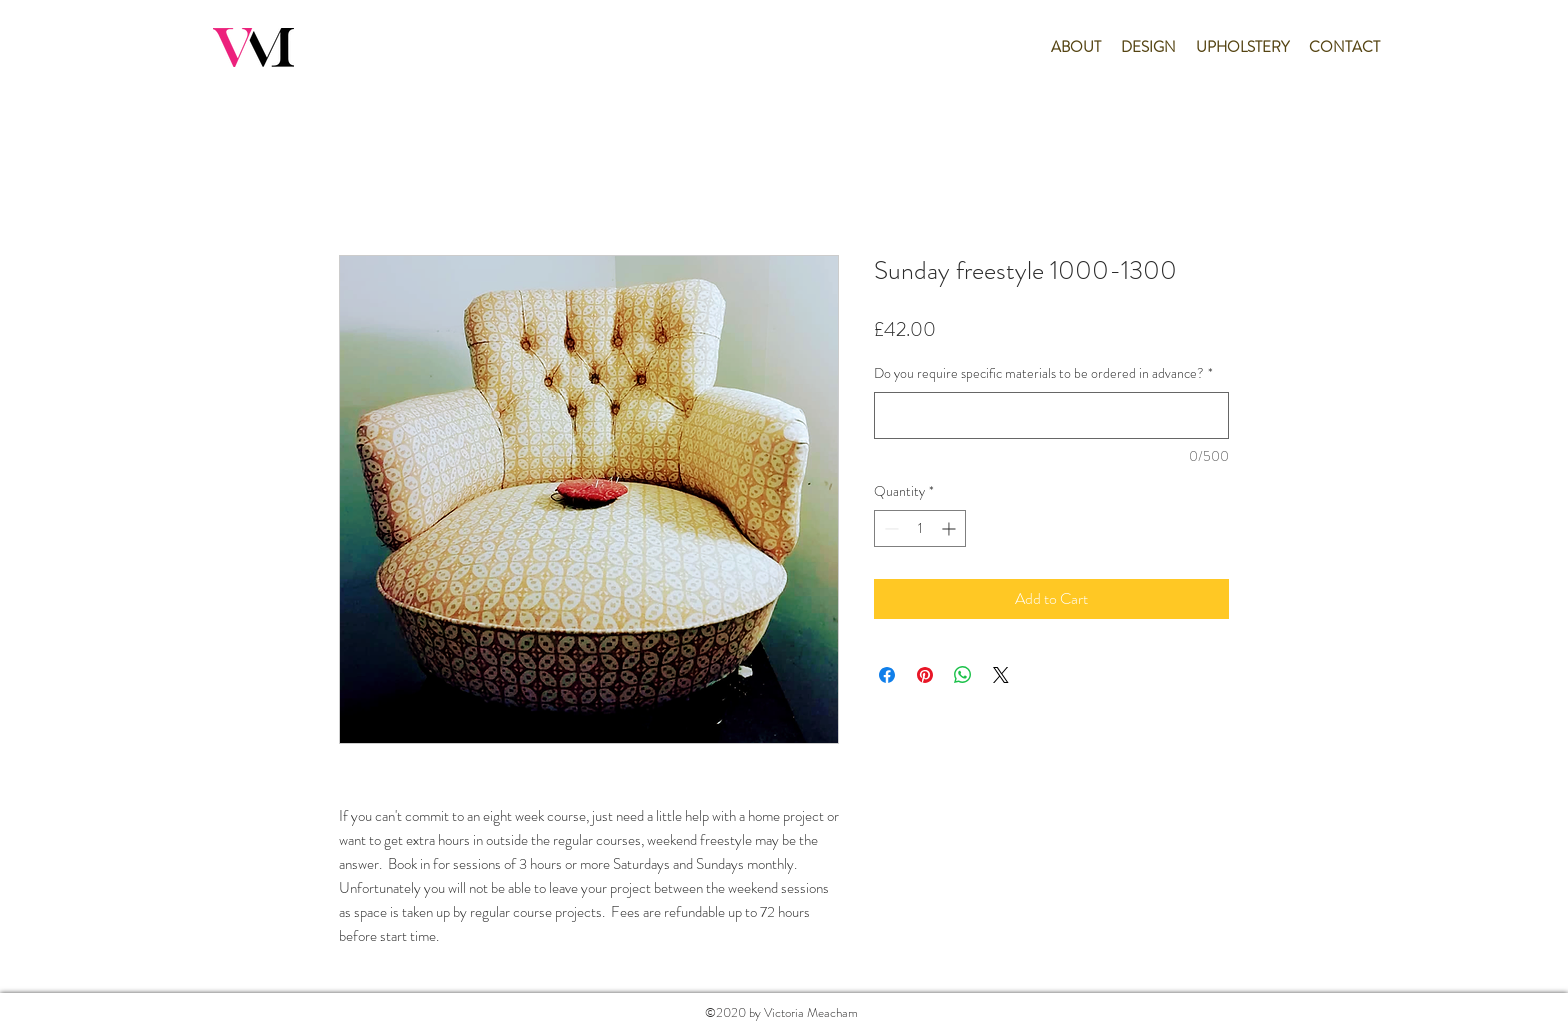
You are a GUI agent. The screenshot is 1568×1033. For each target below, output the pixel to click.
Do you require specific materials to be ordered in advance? (1043, 373)
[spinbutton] (920, 528)
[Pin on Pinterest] (925, 675)
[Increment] (950, 528)
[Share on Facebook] (887, 675)
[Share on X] (1001, 675)
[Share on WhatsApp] (963, 675)
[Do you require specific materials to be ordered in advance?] (1051, 415)
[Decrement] (889, 528)
